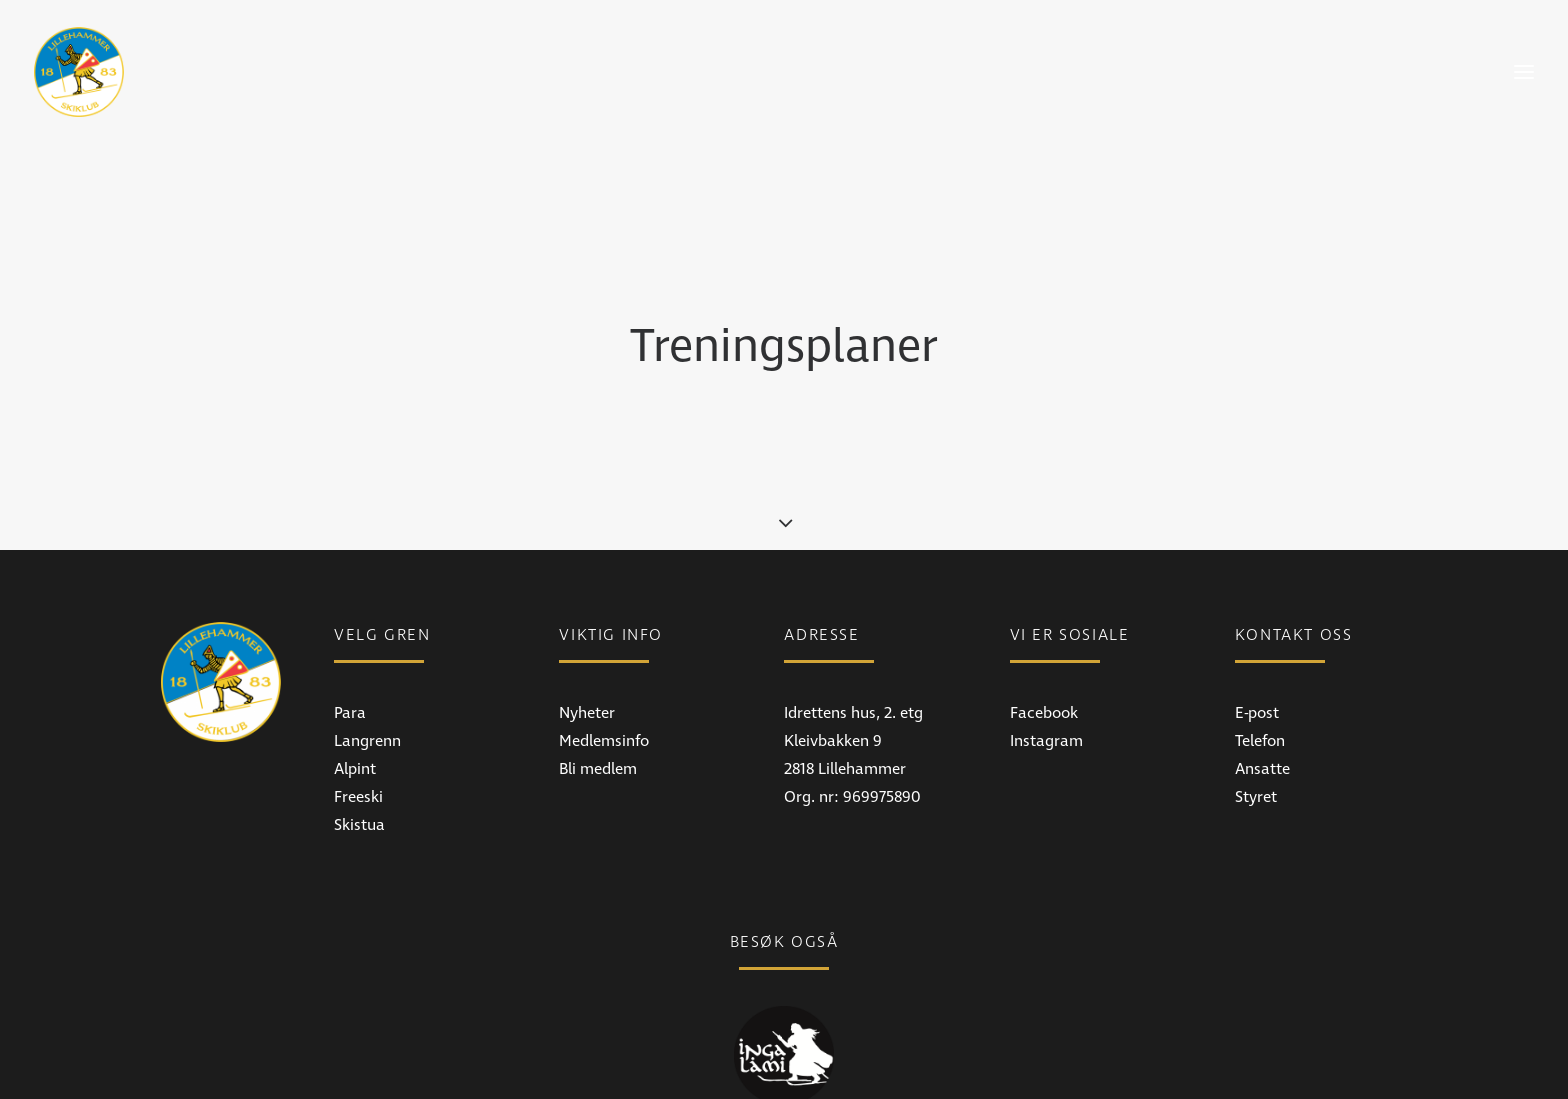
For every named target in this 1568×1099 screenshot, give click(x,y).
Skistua (359, 784)
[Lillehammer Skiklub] (79, 72)
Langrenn (367, 700)
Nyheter (587, 672)
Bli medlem (598, 728)
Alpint (355, 728)
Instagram (1046, 700)
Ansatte (1262, 728)
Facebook (1044, 672)
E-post (1257, 672)
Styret (1256, 756)
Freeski (358, 756)
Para (350, 672)
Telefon (1260, 700)
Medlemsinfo (604, 700)
